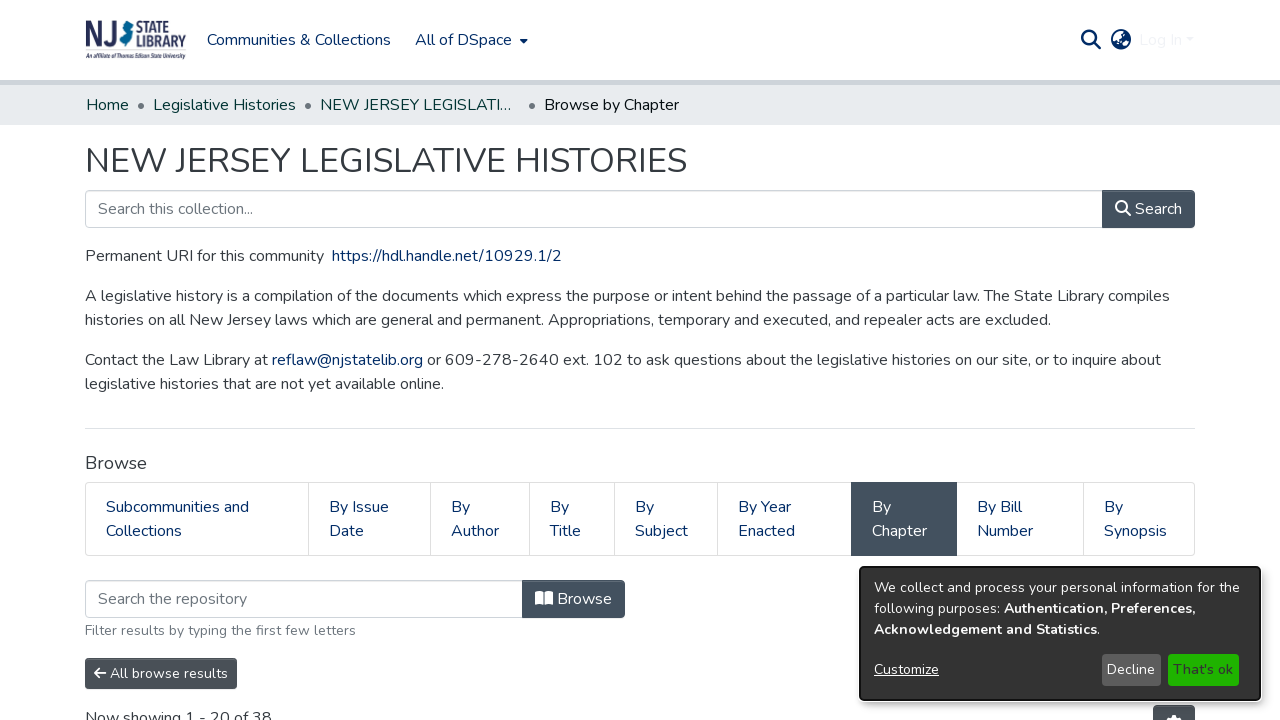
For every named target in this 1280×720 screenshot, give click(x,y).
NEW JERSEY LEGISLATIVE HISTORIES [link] (420, 105)
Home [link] (107, 105)
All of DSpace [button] (463, 40)
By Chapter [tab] (899, 519)
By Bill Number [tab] (1005, 519)
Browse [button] (573, 599)
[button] (136, 40)
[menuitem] (469, 40)
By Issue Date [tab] (359, 519)
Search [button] (1148, 209)
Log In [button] (1162, 40)
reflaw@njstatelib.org (347, 360)
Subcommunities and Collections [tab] (177, 519)
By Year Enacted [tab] (766, 519)
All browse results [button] (161, 673)
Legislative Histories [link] (224, 105)
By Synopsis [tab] (1135, 519)
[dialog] (1060, 633)
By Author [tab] (475, 519)
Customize (906, 669)
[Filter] (304, 599)
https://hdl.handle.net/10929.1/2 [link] (447, 256)
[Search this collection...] (594, 209)
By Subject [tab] (661, 519)
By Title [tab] (565, 519)
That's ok (1203, 669)
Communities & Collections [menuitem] (299, 40)
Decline (1131, 669)
